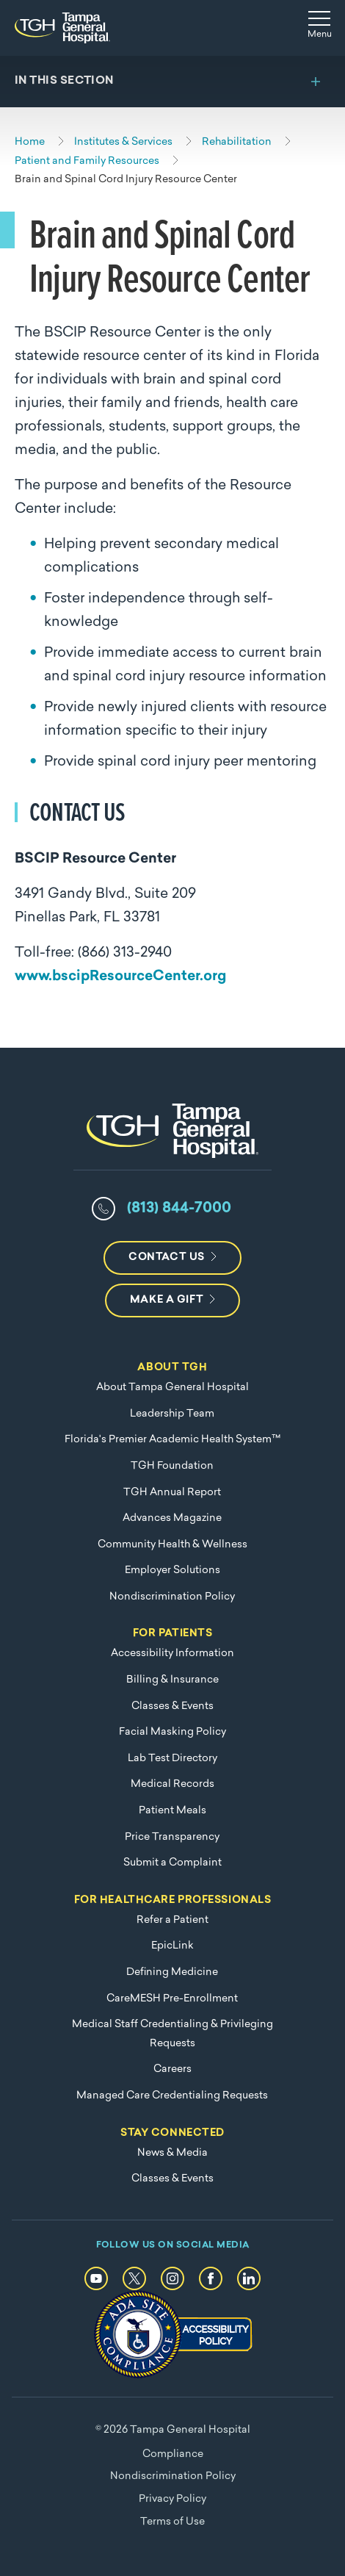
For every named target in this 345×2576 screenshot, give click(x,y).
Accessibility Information (172, 1653)
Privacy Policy (172, 2499)
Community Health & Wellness (172, 1544)
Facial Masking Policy (172, 1732)
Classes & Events (172, 1706)
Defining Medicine (172, 1972)
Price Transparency (172, 1837)
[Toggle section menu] (172, 81)
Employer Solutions (172, 1570)
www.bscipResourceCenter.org (120, 977)
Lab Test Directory (172, 1758)
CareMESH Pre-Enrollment (172, 1998)
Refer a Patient (172, 1920)
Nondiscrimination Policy (172, 1596)
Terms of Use (172, 2522)
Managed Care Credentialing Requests (172, 2095)
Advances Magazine (172, 1518)
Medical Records (172, 1784)
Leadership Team (172, 1414)
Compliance (172, 2454)
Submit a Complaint (172, 1862)
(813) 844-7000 (179, 1208)
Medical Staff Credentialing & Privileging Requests (172, 2034)
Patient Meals (172, 1810)
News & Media (172, 2153)
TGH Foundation (172, 1466)
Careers (172, 2069)
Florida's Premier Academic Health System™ (172, 1439)
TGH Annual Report (172, 1492)
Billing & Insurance (172, 1679)
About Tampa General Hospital (172, 1387)
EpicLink (172, 1945)
